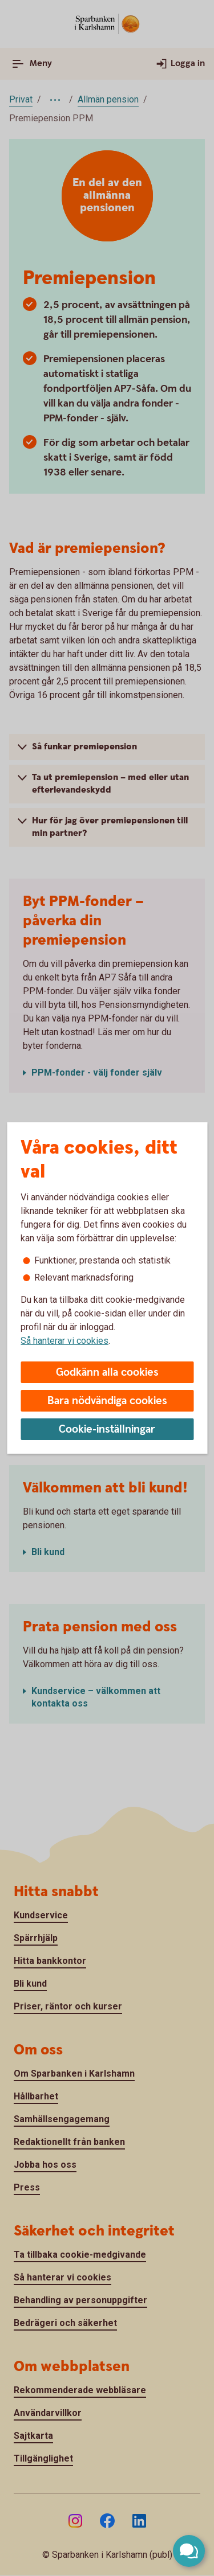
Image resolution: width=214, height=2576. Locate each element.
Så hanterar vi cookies (64, 1340)
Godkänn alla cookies (107, 1372)
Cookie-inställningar (107, 1429)
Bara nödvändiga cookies (107, 1401)
